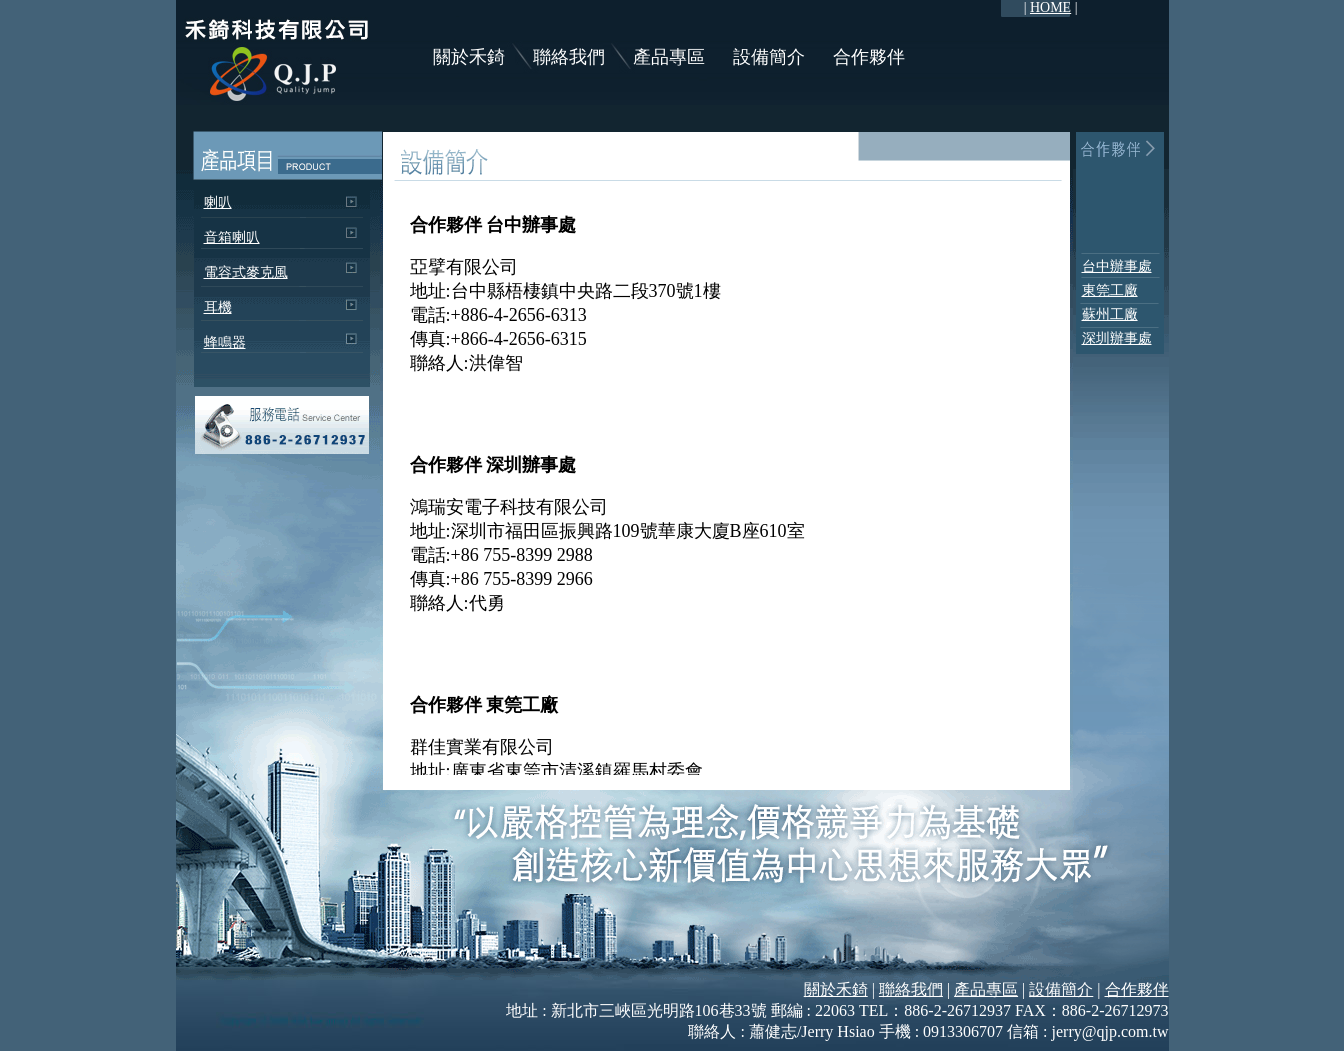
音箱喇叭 (232, 237)
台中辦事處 (1117, 266)
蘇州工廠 (1110, 314)
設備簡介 (769, 57)
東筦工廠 (1110, 290)
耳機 (218, 307)
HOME (1050, 7)
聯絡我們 (569, 57)
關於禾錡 (469, 57)
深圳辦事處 (1117, 338)
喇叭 (218, 202)
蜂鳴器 (225, 342)
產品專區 (669, 57)
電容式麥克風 (246, 272)
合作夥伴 (869, 57)
